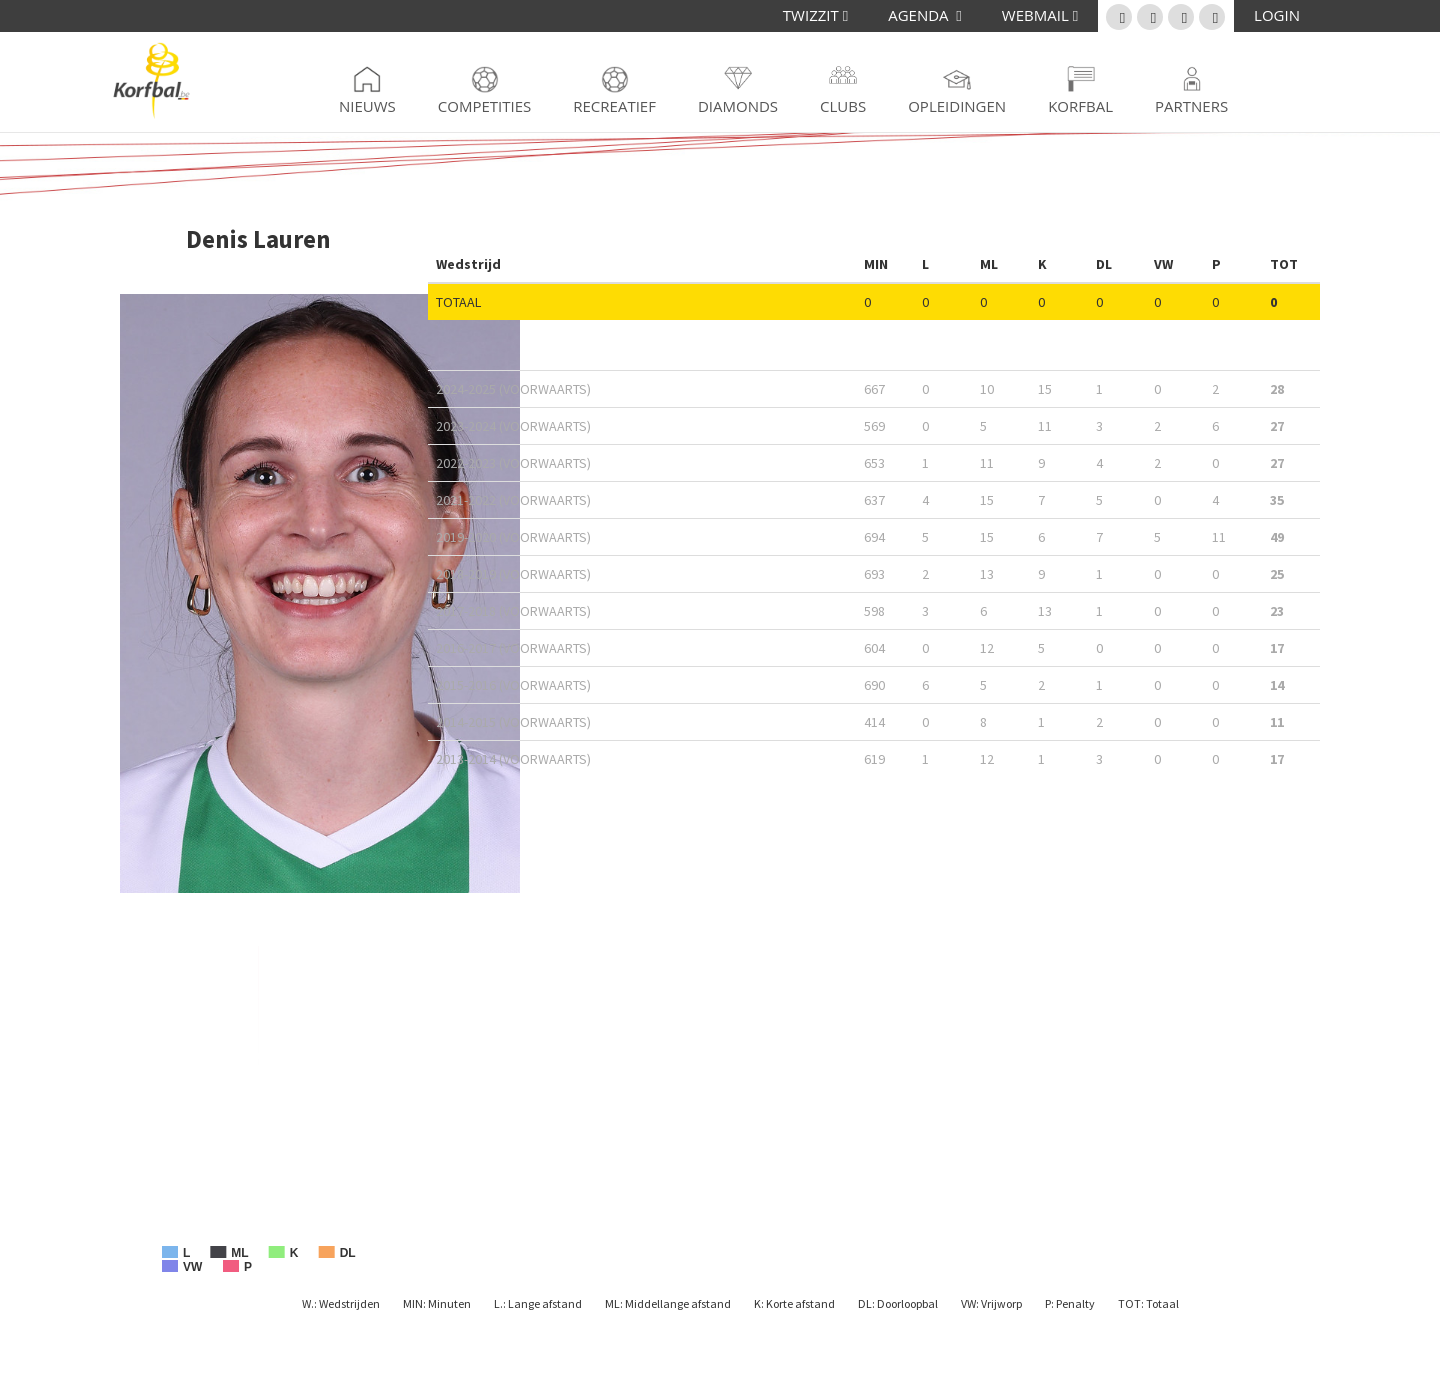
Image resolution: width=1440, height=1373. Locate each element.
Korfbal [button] (1080, 106)
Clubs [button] (843, 106)
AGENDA (925, 15)
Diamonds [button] (738, 106)
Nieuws (367, 106)
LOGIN (1277, 15)
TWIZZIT (815, 15)
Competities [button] (484, 106)
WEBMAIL (1040, 15)
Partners (1191, 106)
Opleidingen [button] (957, 106)
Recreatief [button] (614, 106)
